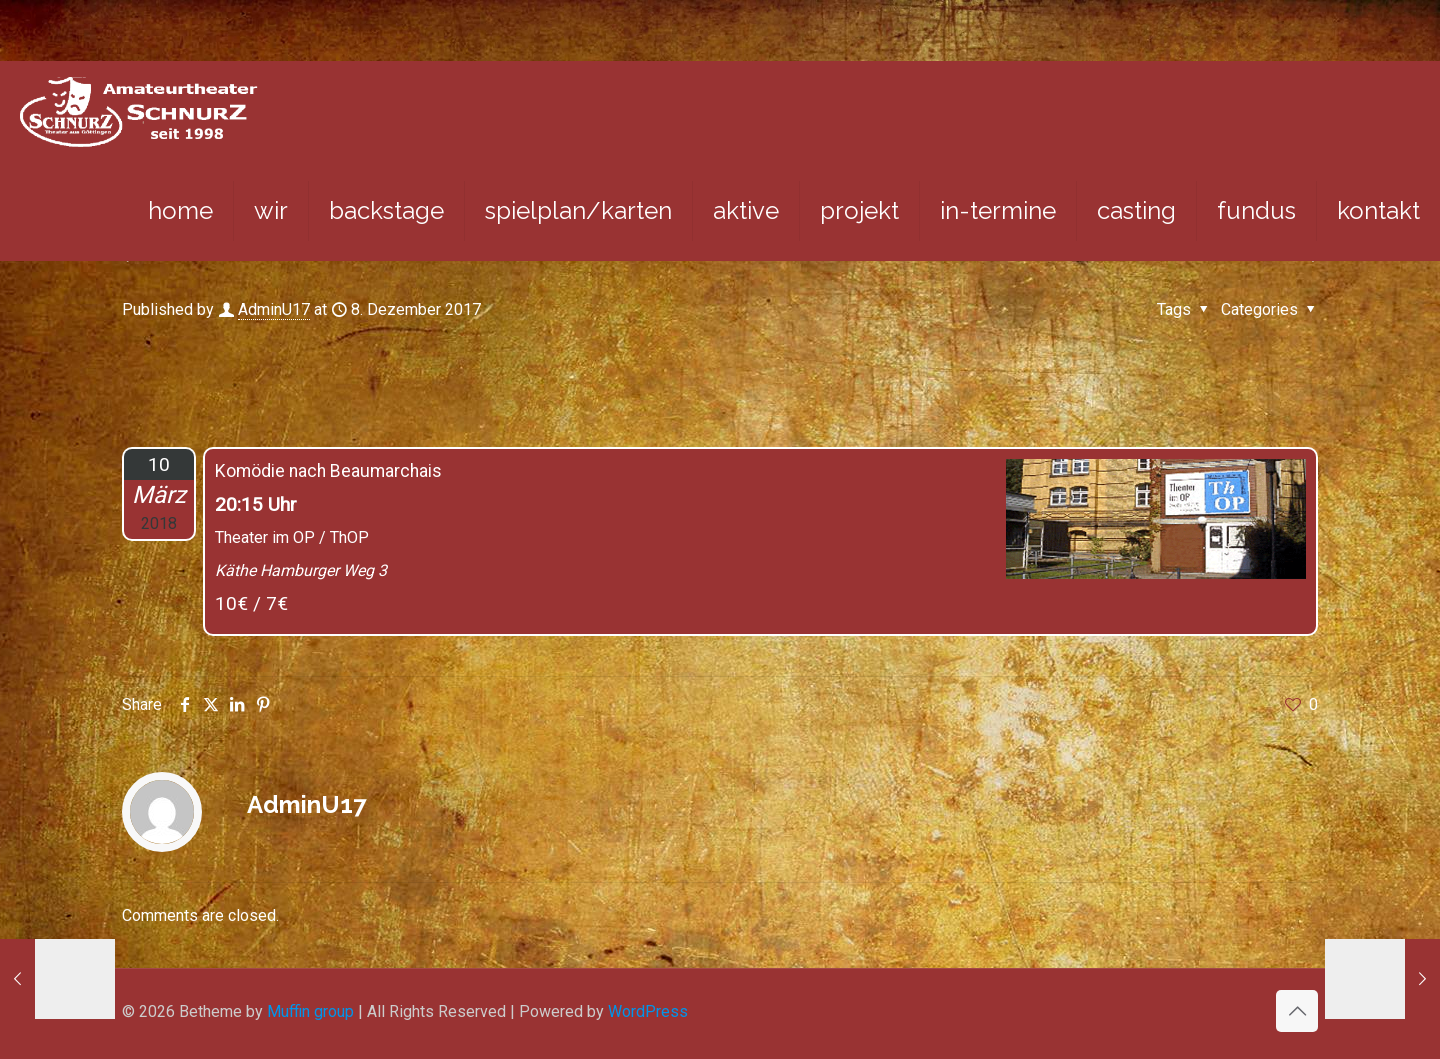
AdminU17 (274, 309)
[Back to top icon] (1297, 1011)
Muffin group (310, 1011)
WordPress (648, 1011)
